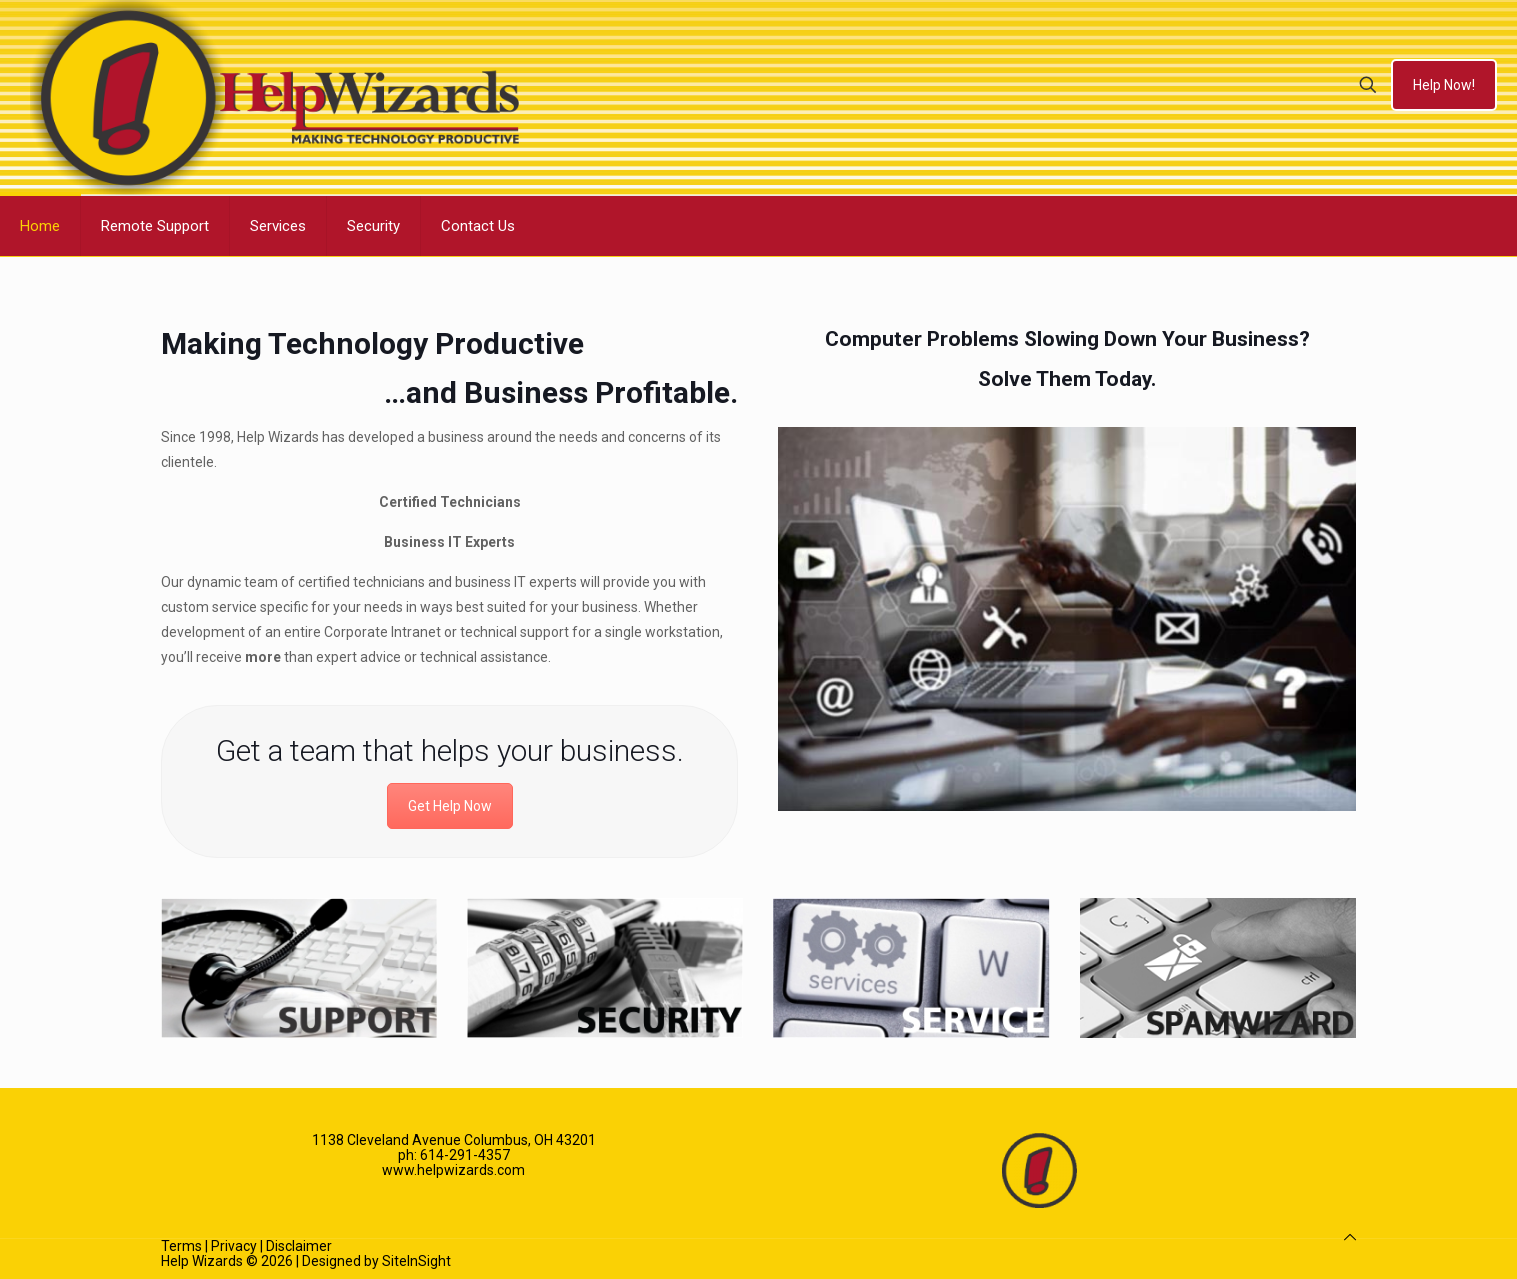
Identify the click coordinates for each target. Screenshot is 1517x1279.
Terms (181, 1246)
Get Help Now (450, 806)
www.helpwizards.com (453, 1170)
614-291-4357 (465, 1155)
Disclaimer (299, 1246)
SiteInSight (416, 1261)
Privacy (234, 1246)
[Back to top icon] (1350, 1237)
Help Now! (1444, 85)
